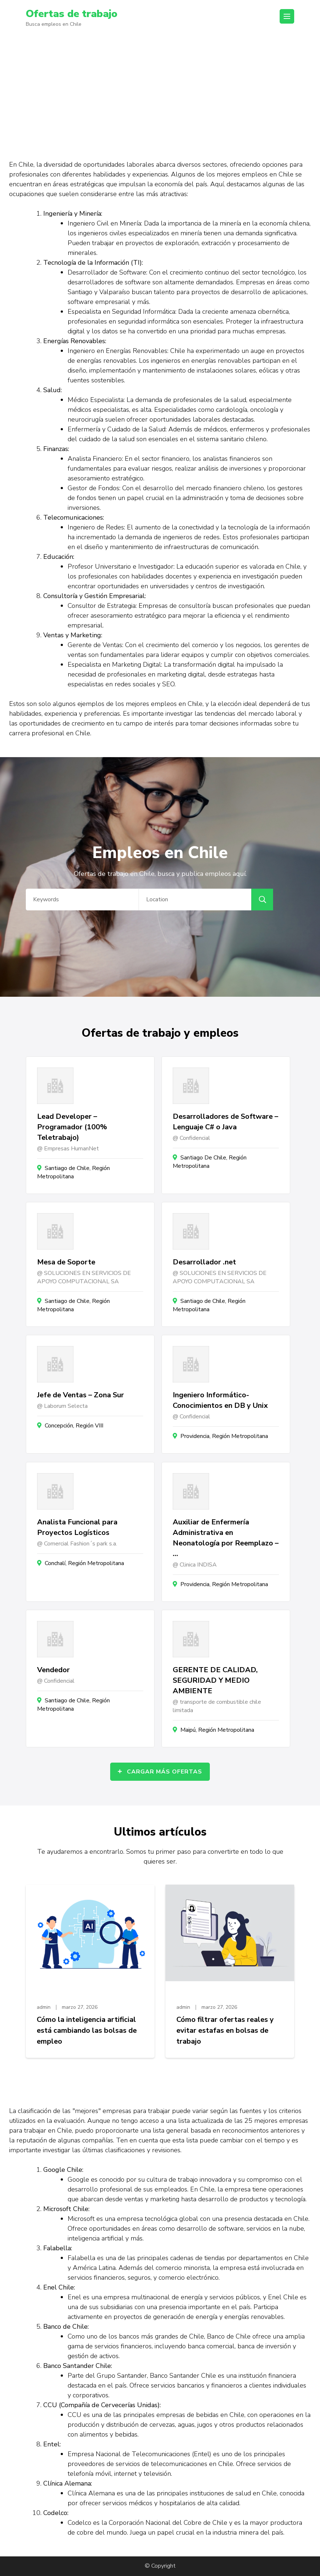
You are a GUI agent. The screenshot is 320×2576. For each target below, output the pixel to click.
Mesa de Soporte (66, 1262)
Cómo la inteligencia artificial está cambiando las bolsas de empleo (87, 2030)
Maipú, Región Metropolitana (217, 1730)
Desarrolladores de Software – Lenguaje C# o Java (225, 1122)
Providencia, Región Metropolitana (224, 1436)
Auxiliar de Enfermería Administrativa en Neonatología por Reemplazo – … (226, 1538)
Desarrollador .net (204, 1262)
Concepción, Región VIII (74, 1426)
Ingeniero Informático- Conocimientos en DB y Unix (220, 1400)
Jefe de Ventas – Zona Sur (80, 1395)
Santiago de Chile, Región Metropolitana (73, 1172)
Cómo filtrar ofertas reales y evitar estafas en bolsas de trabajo (225, 2030)
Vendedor (53, 1670)
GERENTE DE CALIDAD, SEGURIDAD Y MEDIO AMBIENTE (215, 1680)
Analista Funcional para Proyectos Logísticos (77, 1527)
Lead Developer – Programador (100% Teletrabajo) (72, 1127)
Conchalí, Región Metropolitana (84, 1563)
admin (44, 2007)
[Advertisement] (160, 90)
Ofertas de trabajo (71, 14)
